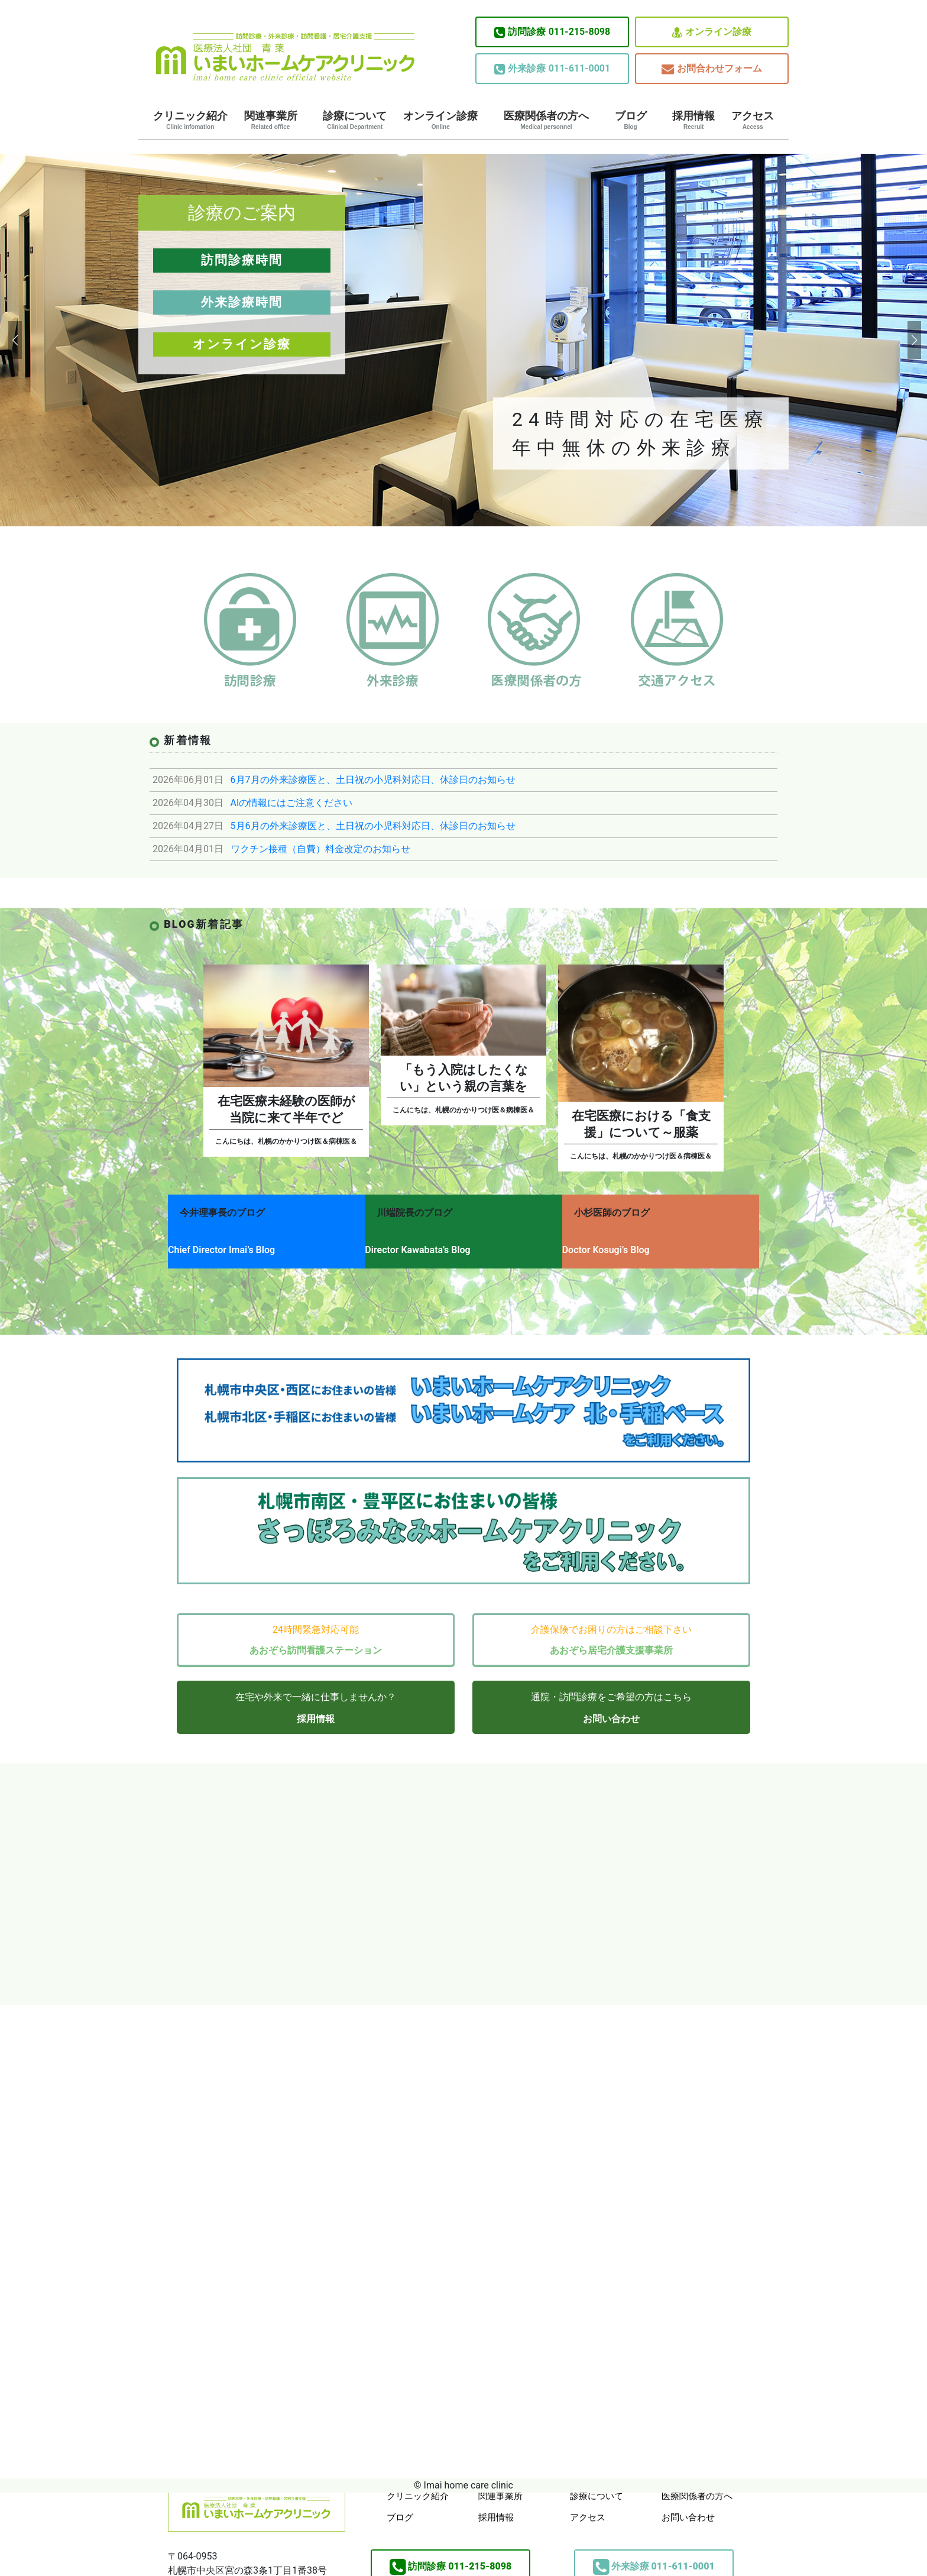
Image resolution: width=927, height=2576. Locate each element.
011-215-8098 (552, 32)
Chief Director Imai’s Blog (221, 1244)
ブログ (631, 120)
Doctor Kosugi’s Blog (625, 1244)
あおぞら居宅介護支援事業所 (611, 1635)
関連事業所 (270, 120)
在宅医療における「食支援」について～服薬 (641, 1124)
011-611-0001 (552, 69)
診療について (355, 120)
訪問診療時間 (242, 260)
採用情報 (693, 120)
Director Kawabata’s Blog (427, 1244)
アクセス (752, 120)
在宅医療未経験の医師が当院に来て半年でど (286, 1109)
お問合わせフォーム (712, 69)
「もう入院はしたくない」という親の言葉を (464, 1078)
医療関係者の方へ (546, 120)
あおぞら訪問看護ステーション (315, 1635)
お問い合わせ (611, 1704)
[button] (14, 340)
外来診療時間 (242, 302)
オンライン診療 (711, 32)
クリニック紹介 (190, 120)
